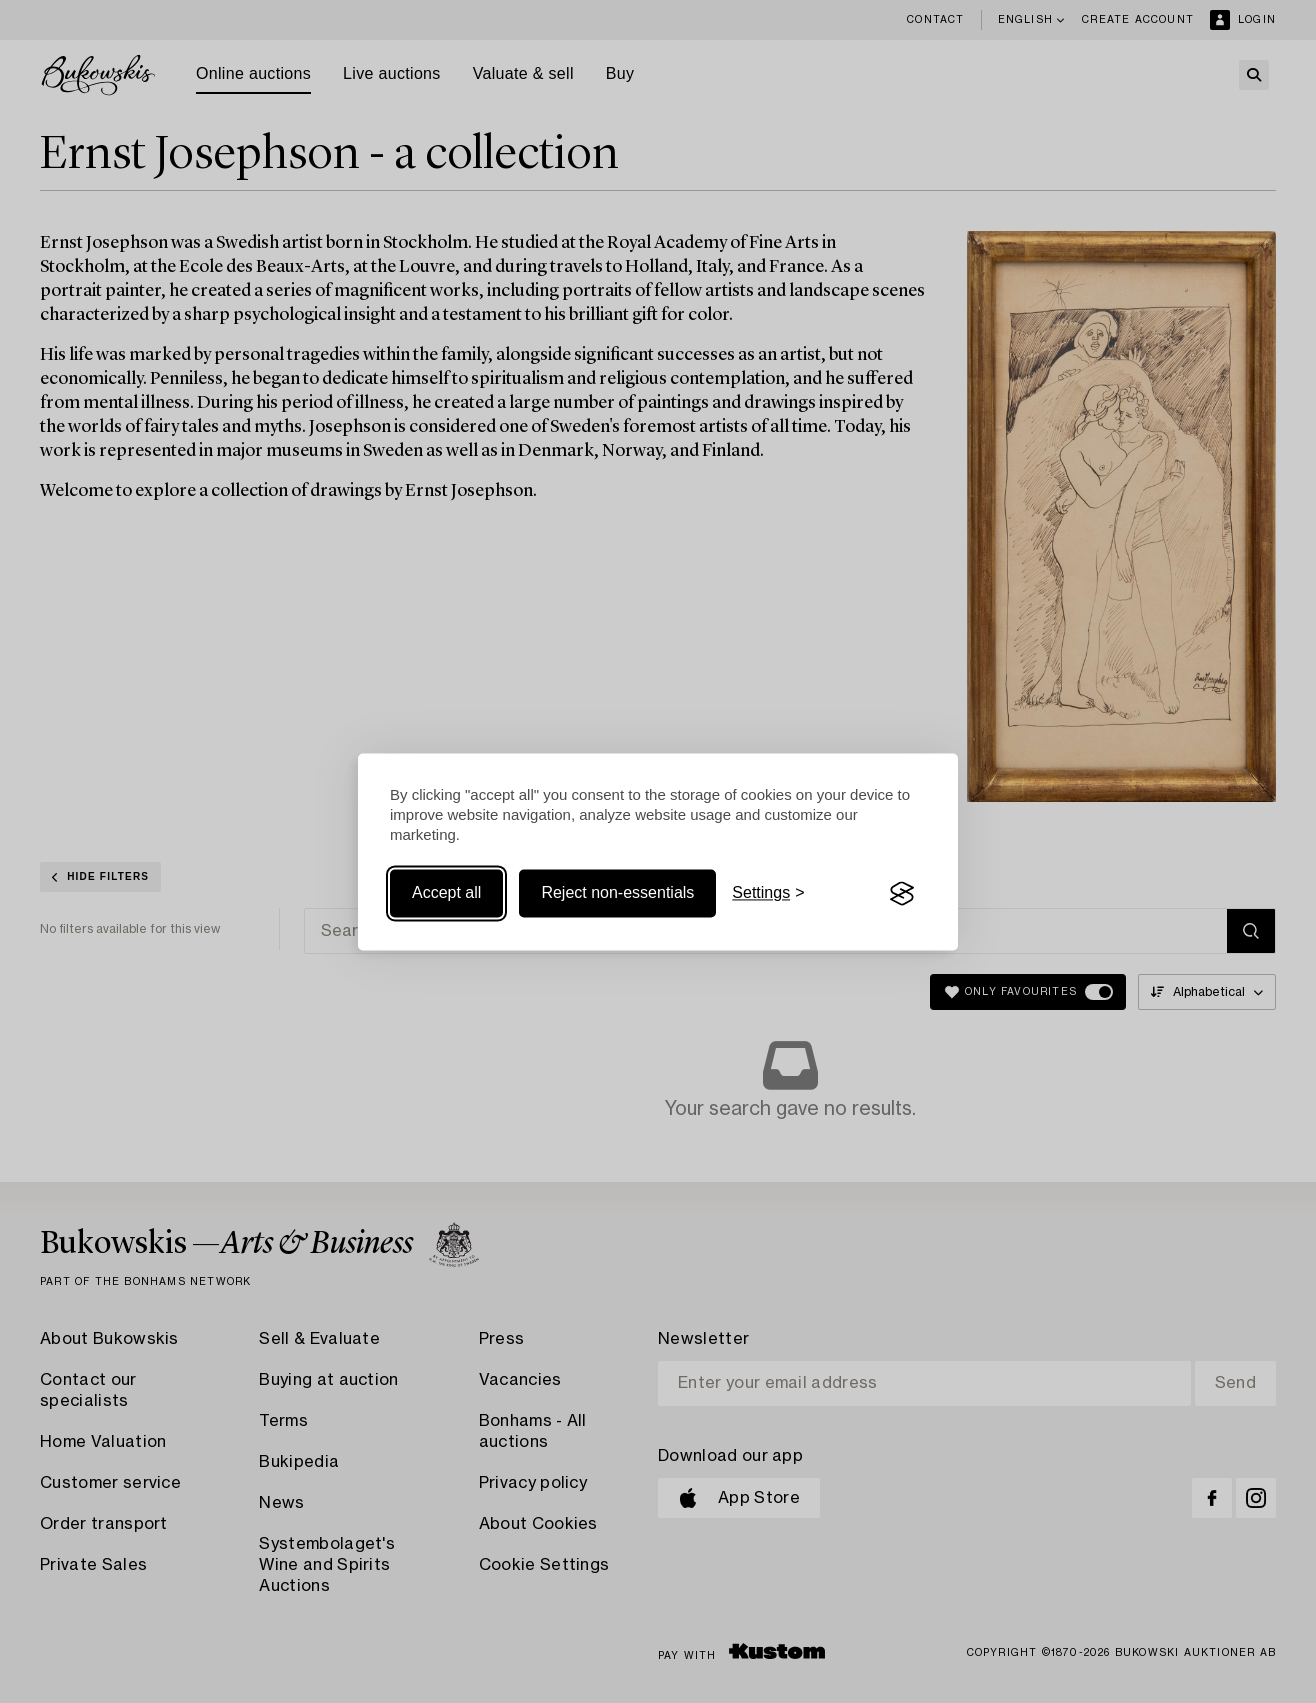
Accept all (446, 893)
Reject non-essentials (617, 893)
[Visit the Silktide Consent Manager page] (902, 894)
